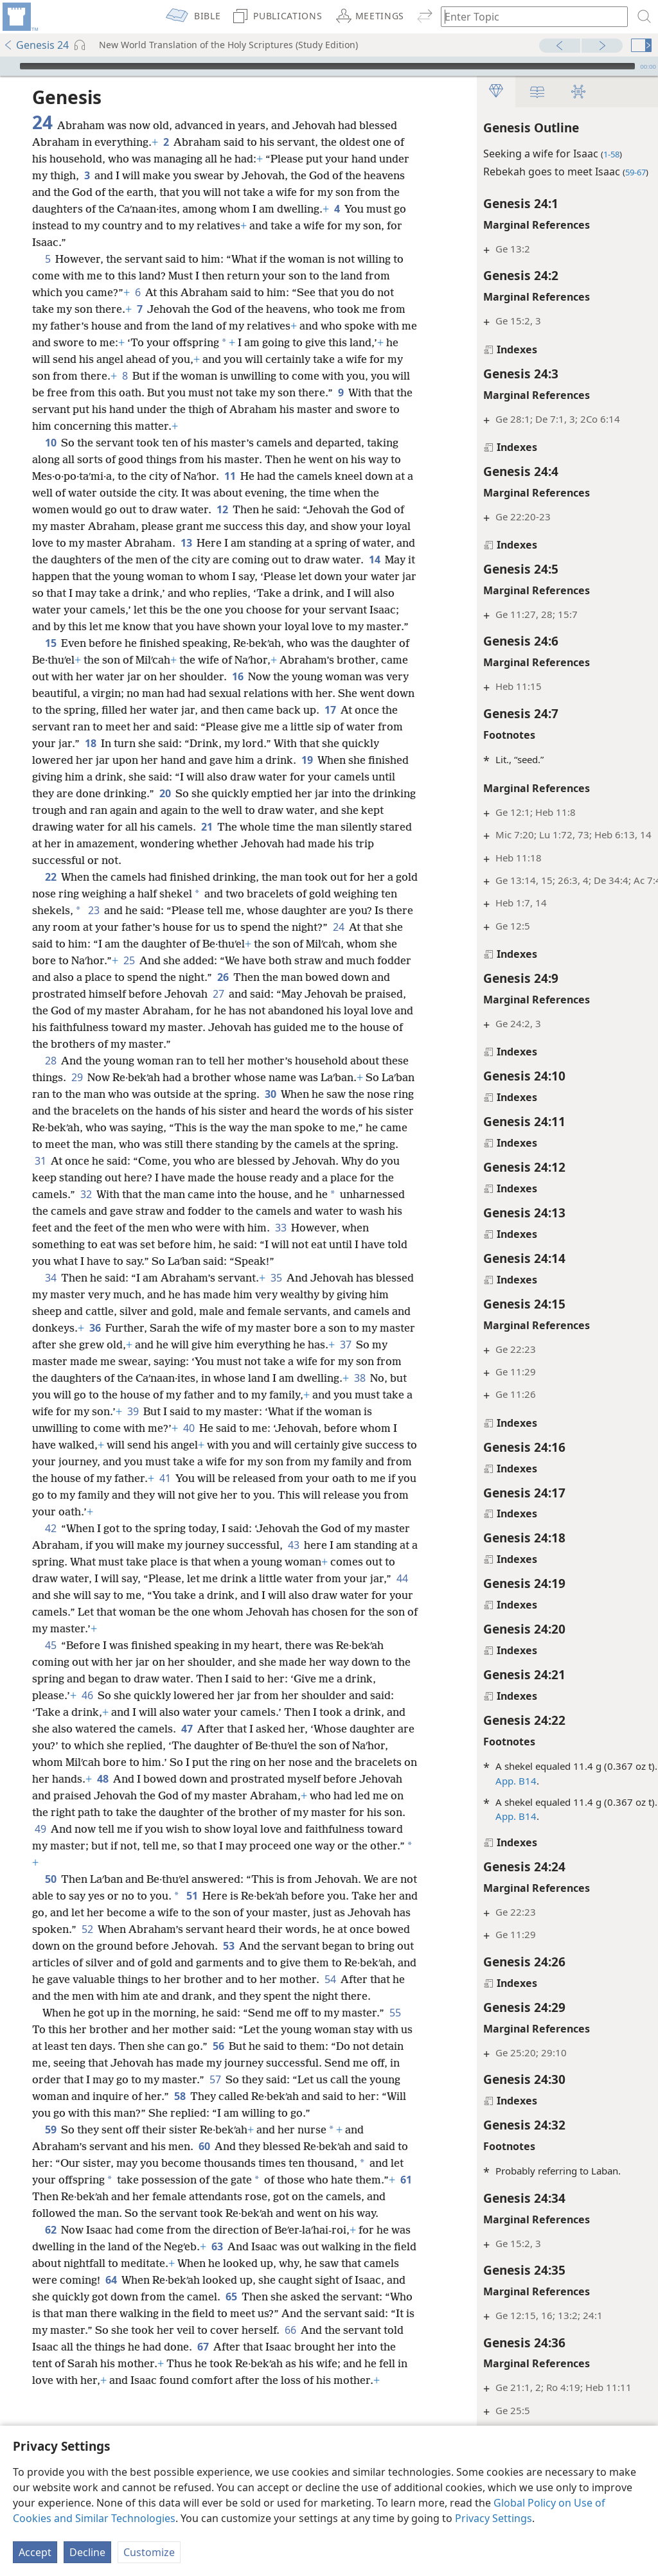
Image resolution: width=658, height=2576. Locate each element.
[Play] (8, 66)
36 (175, 1378)
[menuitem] (19, 17)
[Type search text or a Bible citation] (528, 16)
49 (210, 1879)
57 (293, 2146)
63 (239, 2347)
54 (83, 2046)
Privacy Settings (493, 2518)
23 (160, 927)
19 (389, 777)
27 (377, 1010)
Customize (149, 2552)
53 (304, 1996)
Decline (87, 2552)
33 (90, 1278)
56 (257, 2113)
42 (50, 1578)
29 (106, 1111)
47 (208, 1779)
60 (204, 2230)
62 (50, 2330)
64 (171, 2380)
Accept (35, 2552)
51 (211, 1946)
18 (180, 760)
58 (266, 2163)
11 (230, 476)
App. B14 (472, 1780)
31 (165, 1194)
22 (50, 894)
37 (84, 1411)
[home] (19, 17)
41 (350, 1528)
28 (50, 1094)
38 (113, 1445)
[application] (329, 66)
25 (256, 977)
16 (267, 693)
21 (335, 843)
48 (207, 1829)
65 (297, 2397)
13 (213, 543)
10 (50, 443)
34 (50, 1328)
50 (50, 1929)
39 (279, 1461)
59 (50, 2213)
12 (222, 509)
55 (40, 2096)
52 (153, 1979)
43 (331, 1595)
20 (255, 810)
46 (87, 1745)
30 (322, 1127)
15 (50, 660)
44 (118, 1645)
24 (79, 960)
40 (340, 1478)
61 (83, 2280)
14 (74, 576)
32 (213, 1228)
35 (276, 1328)
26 (368, 994)
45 (50, 1695)
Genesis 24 (36, 45)
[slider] (327, 66)
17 (40, 743)
